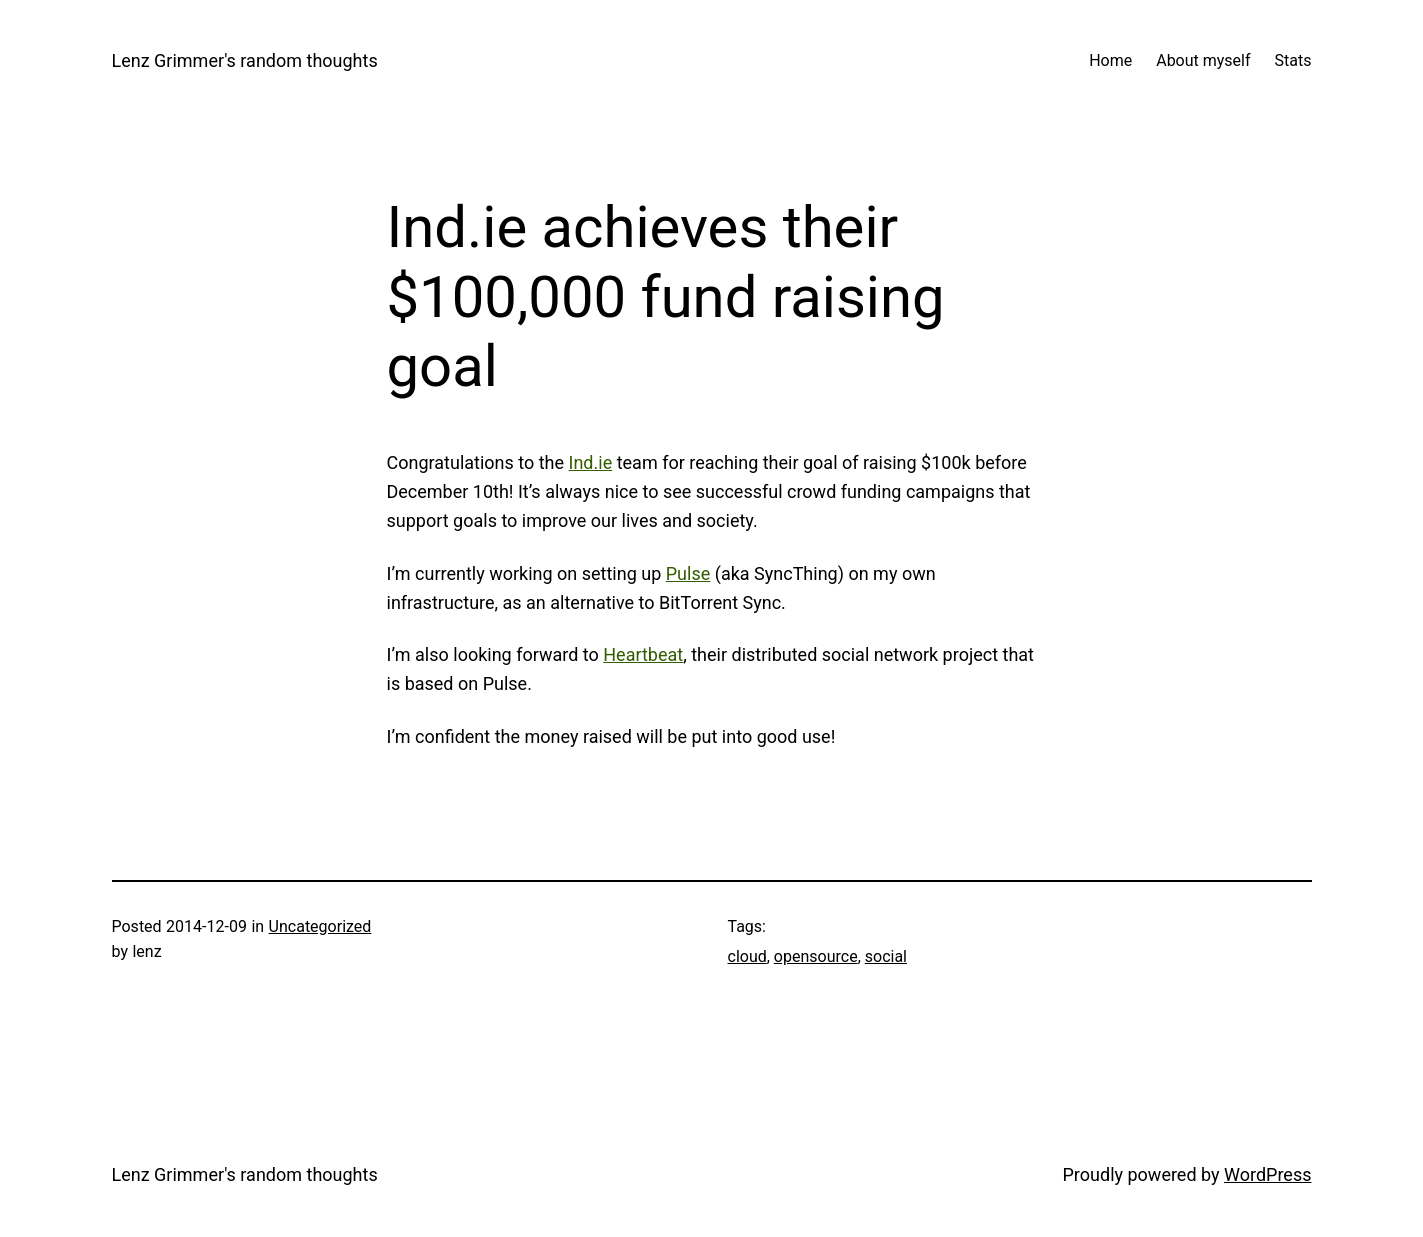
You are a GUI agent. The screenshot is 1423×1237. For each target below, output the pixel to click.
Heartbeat (643, 654)
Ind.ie (591, 462)
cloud (747, 956)
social (886, 956)
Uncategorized (320, 926)
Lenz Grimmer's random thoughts (245, 60)
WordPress (1267, 1174)
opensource (816, 956)
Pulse (688, 573)
